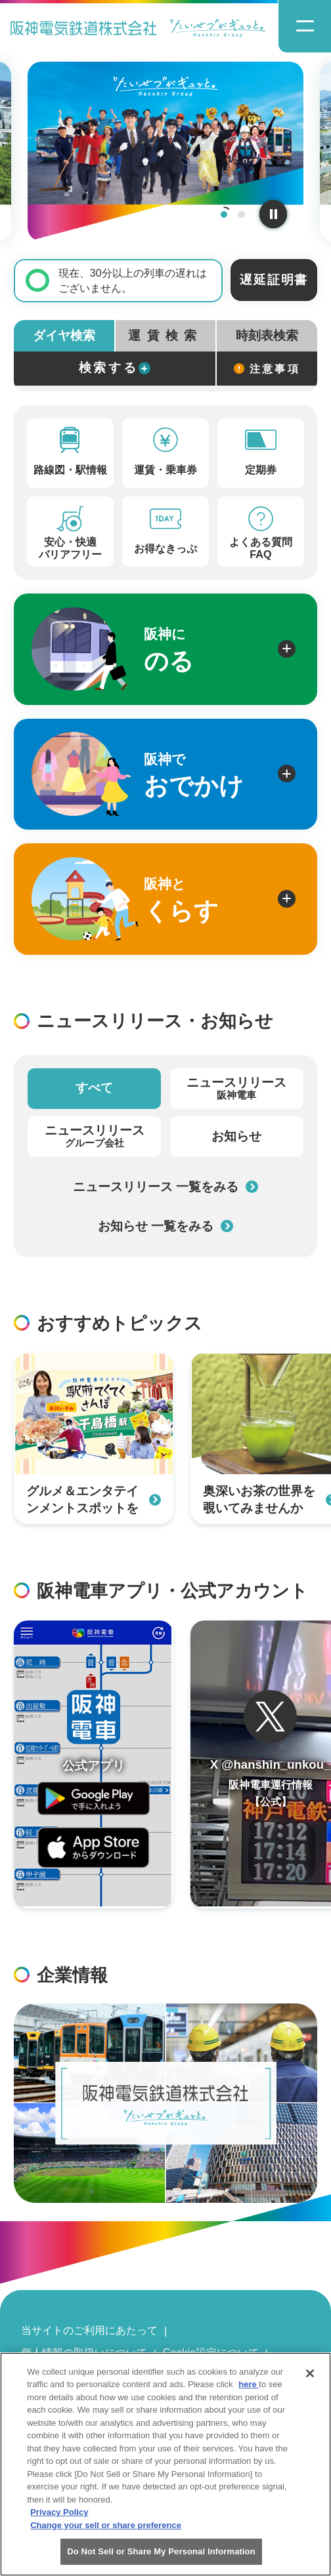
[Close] (310, 2380)
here (248, 2392)
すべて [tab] (94, 1088)
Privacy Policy (59, 2520)
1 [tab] (224, 214)
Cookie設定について (211, 2352)
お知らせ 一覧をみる (165, 1226)
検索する (115, 367)
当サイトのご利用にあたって (89, 2330)
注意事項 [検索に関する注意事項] (267, 368)
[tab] (166, 336)
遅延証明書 (274, 280)
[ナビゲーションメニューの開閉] (304, 26)
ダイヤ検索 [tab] (64, 335)
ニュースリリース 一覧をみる (165, 1187)
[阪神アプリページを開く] (93, 1764)
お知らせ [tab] (236, 1136)
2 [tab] (241, 214)
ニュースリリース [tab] (236, 1089)
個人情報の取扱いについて (84, 2352)
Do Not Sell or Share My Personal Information (161, 2559)
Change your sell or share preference (105, 2532)
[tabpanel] (165, 151)
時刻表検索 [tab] (267, 335)
